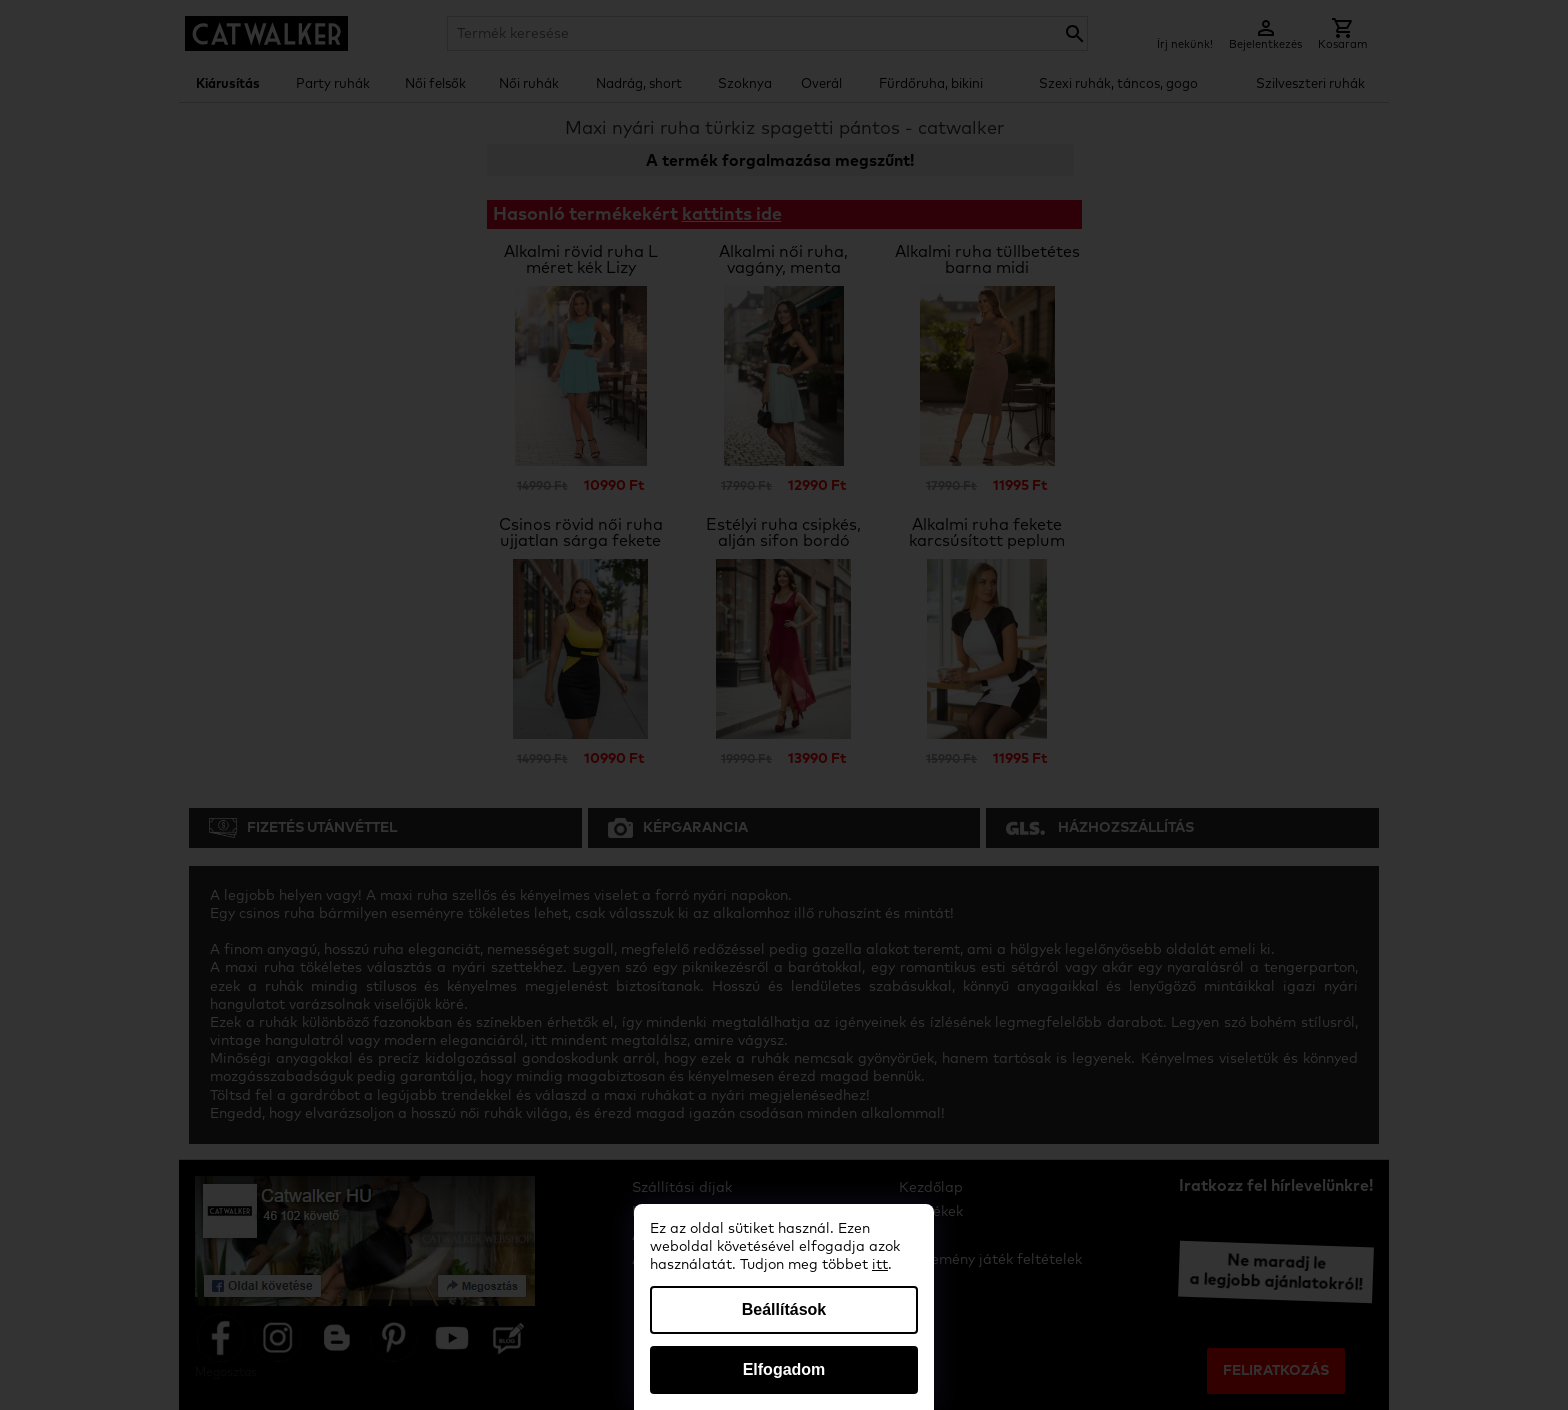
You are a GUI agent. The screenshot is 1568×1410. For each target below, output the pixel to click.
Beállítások (784, 1309)
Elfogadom (784, 1369)
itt (880, 1265)
